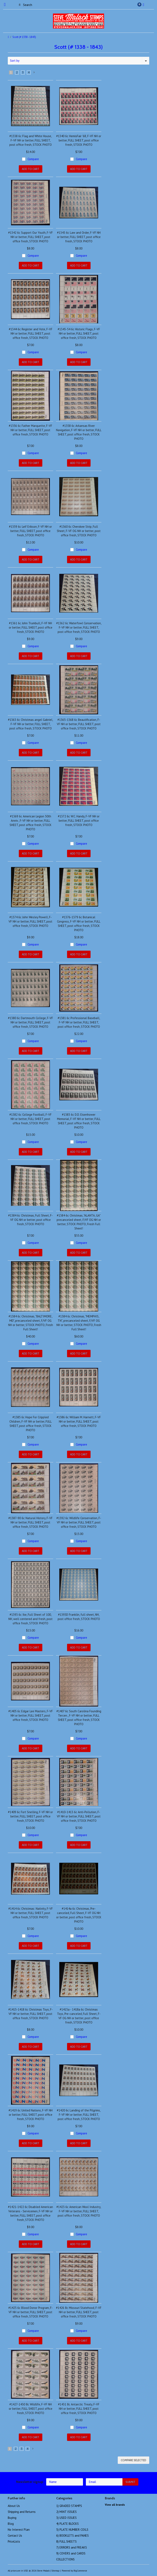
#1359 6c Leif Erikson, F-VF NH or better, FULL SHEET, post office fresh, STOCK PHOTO (30, 531)
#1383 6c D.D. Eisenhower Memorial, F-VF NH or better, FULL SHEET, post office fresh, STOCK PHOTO (79, 1121)
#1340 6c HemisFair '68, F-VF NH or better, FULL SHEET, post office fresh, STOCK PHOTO (78, 140)
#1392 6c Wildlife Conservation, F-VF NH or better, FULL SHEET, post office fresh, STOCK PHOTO (78, 1522)
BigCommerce (80, 2570)
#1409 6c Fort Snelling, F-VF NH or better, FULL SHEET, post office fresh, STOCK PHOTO (30, 1816)
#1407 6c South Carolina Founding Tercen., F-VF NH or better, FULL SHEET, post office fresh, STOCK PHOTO (78, 1717)
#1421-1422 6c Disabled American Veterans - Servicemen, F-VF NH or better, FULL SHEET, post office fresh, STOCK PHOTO (30, 2213)
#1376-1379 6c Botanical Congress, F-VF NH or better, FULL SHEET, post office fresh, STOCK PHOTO (78, 923)
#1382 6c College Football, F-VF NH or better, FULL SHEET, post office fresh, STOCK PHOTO (30, 1119)
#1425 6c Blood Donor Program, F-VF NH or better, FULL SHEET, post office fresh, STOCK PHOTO (30, 2312)
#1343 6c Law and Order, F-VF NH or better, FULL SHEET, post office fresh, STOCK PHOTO (79, 237)
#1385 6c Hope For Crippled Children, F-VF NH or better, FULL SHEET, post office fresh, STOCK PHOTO (30, 1423)
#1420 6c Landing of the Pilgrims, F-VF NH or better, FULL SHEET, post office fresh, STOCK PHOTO (79, 2114)
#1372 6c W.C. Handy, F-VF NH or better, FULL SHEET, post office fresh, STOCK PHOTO (79, 820)
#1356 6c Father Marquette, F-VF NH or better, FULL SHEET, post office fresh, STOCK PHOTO (30, 430)
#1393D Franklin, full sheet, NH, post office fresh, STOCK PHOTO (79, 1617)
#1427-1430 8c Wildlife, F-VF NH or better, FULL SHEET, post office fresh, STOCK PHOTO (30, 2408)
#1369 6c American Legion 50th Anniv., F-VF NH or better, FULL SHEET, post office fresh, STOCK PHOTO (31, 822)
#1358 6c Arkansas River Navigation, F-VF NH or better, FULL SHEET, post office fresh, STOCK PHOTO (78, 432)
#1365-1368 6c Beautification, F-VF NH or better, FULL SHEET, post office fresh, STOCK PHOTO (79, 724)
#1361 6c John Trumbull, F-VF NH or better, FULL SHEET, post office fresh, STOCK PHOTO (30, 627)
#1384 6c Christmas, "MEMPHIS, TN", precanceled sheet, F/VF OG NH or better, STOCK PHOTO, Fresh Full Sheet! (78, 1322)
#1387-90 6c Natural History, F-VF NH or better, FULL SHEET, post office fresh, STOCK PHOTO (30, 1522)
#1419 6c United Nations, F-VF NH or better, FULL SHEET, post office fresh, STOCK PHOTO (31, 2114)
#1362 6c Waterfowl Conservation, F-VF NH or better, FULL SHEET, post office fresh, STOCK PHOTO (78, 627)
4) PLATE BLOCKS (67, 2524)
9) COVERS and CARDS (70, 2553)
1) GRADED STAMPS (69, 2506)
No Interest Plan (19, 2530)
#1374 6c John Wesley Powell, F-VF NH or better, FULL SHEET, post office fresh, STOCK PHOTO (30, 921)
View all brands (115, 2505)
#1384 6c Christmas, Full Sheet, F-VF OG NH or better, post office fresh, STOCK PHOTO (30, 1219)
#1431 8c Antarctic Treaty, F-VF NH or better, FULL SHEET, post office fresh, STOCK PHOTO (78, 2408)
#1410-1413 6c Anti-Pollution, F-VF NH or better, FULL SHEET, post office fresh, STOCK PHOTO (79, 1816)
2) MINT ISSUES (66, 2512)
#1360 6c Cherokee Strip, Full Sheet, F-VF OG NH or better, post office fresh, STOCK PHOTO (79, 531)
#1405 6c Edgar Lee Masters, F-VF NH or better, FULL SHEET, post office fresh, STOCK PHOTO (30, 1715)
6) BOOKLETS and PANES (72, 2535)
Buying (12, 2518)
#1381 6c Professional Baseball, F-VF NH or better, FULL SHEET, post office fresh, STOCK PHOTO (79, 1022)
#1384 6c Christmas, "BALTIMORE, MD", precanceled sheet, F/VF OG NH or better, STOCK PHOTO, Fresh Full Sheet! (30, 1322)
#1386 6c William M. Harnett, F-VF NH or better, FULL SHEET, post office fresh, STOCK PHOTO (79, 1421)
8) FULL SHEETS (66, 2541)
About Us (14, 2506)
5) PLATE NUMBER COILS (72, 2530)
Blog (11, 2524)
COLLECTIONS (65, 2559)
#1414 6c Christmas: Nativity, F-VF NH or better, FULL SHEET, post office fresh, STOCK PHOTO (30, 1913)
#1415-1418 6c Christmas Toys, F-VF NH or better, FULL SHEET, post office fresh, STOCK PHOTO (30, 2013)
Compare (33, 159)
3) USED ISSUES (66, 2518)
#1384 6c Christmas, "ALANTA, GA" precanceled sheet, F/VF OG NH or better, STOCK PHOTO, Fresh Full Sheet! (79, 1221)
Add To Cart (30, 169)
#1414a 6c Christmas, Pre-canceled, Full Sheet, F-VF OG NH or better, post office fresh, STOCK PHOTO (78, 1915)
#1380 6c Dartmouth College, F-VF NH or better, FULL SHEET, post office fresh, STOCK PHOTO (30, 1022)
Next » (34, 73)
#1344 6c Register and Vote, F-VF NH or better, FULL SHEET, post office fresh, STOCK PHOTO (30, 333)
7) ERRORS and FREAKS (71, 2547)
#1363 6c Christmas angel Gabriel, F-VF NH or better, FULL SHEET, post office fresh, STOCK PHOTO (30, 724)
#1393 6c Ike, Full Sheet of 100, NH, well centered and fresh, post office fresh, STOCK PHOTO (30, 1619)
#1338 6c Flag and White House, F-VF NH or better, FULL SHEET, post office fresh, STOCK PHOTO (30, 140)
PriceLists (14, 2541)
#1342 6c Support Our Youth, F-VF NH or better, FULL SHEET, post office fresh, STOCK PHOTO (30, 237)
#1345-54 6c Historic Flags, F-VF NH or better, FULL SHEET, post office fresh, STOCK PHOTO (79, 333)
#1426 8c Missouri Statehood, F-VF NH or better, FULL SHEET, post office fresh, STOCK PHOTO (78, 2312)
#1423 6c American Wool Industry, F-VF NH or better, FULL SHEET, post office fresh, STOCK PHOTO (78, 2211)
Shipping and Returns (22, 2512)
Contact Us (15, 2535)
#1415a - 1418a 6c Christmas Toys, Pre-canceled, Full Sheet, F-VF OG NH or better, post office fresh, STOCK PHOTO (79, 2015)
